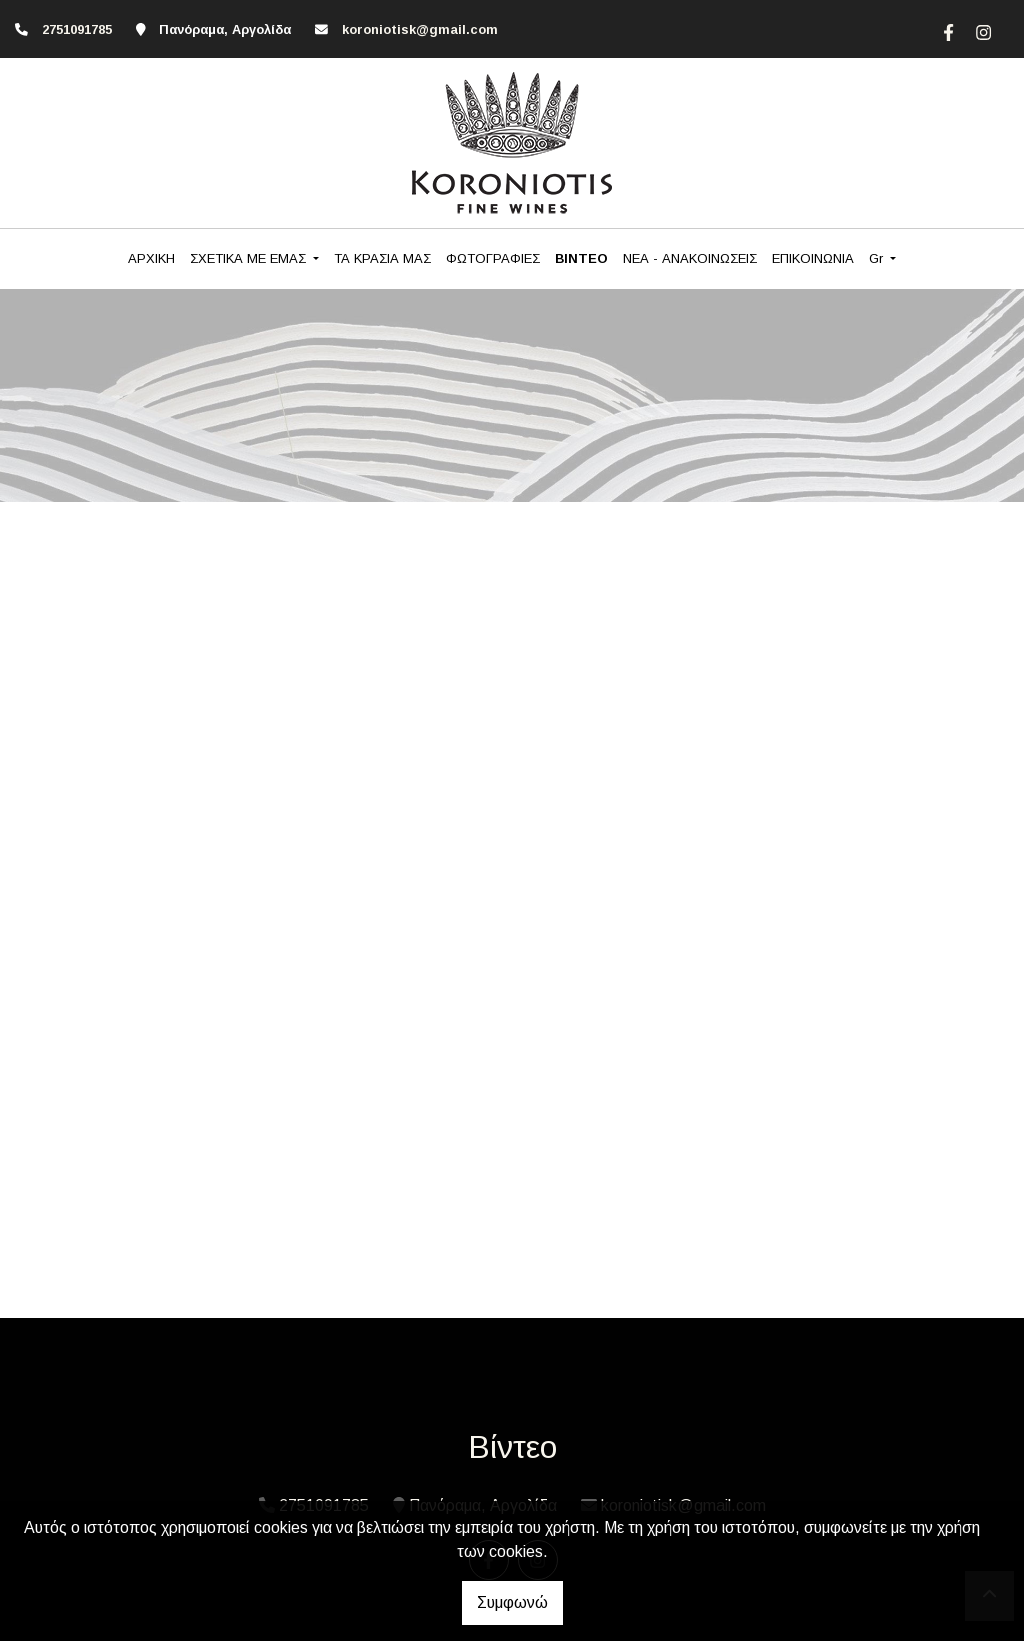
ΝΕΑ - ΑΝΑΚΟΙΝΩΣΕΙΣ (690, 258)
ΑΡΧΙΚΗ (151, 258)
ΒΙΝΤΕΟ (581, 258)
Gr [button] (878, 258)
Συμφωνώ (512, 1602)
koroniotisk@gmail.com (420, 29)
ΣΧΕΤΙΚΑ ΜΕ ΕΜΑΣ (250, 258)
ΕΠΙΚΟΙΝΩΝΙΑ (813, 258)
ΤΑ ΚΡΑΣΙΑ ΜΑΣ (382, 258)
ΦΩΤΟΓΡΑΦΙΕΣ (493, 258)
